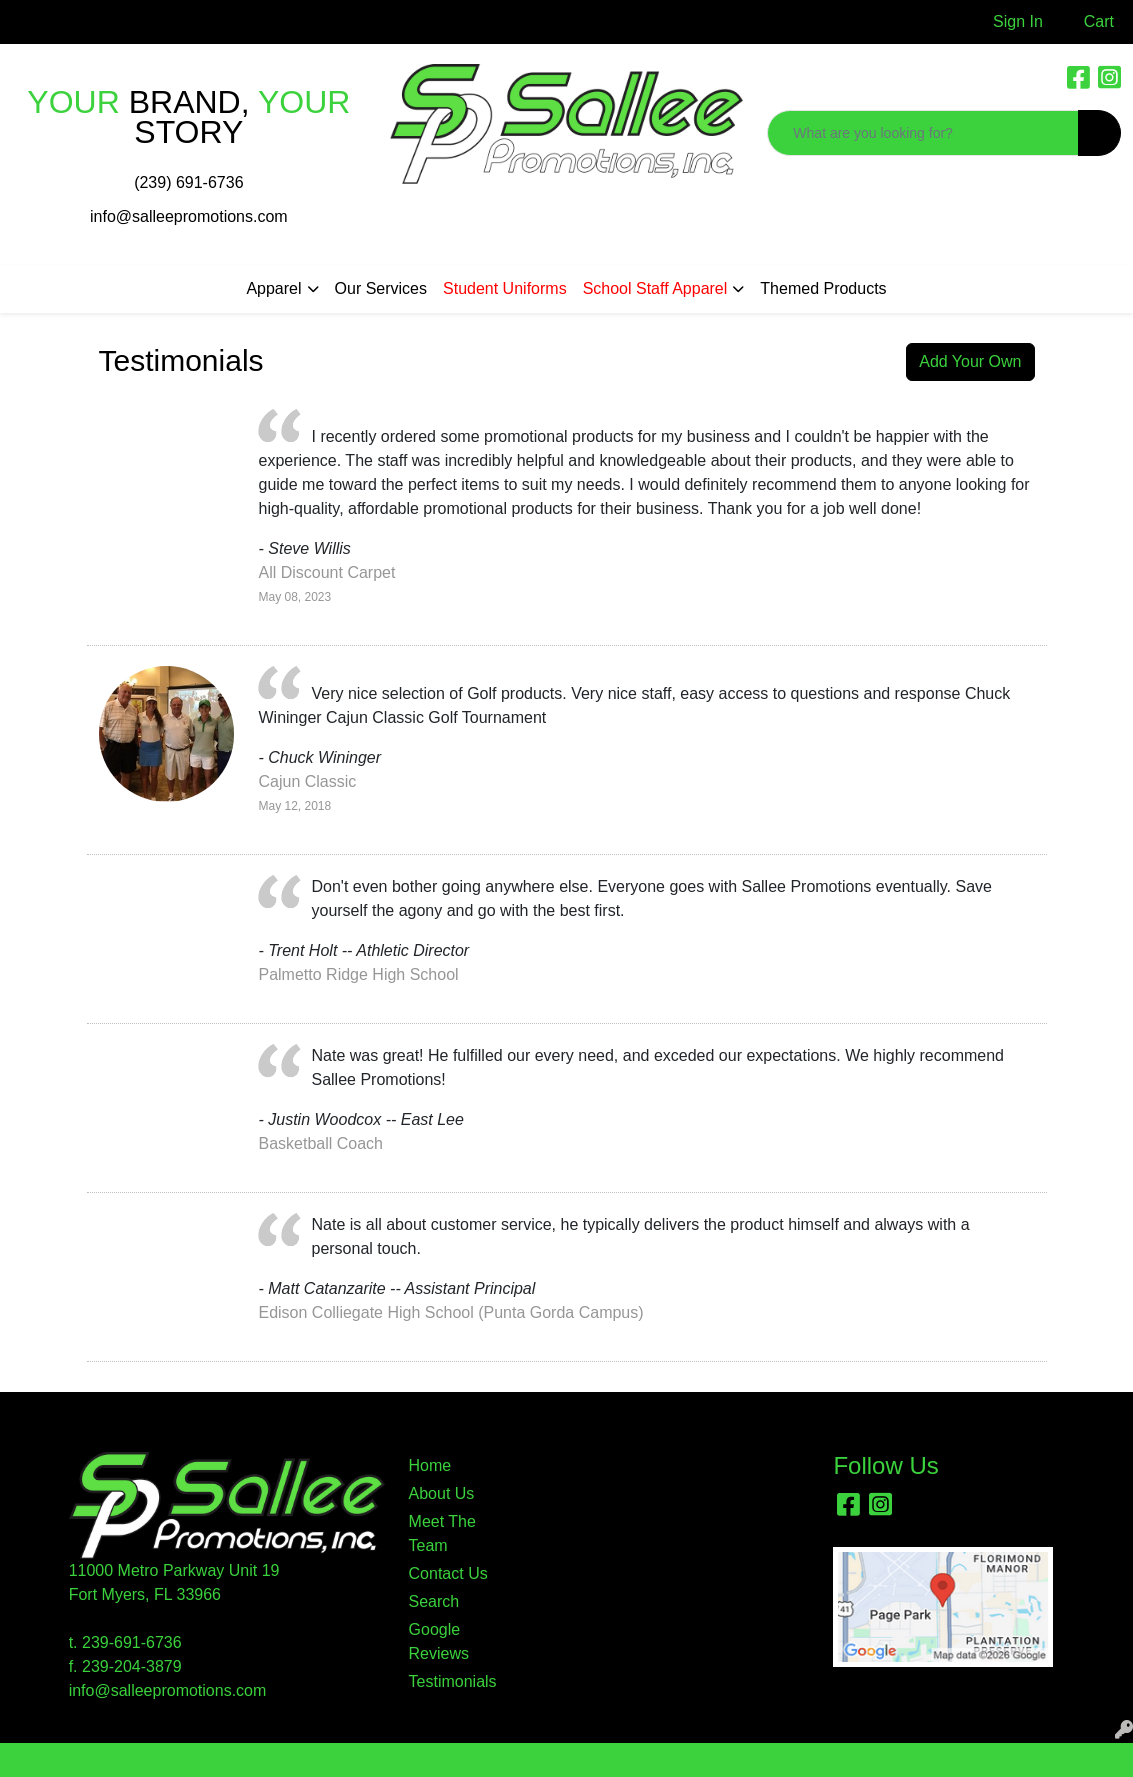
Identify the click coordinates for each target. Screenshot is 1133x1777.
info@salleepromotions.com (189, 216)
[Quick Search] (923, 133)
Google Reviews (439, 1641)
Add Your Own (970, 361)
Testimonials (450, 1681)
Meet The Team (442, 1533)
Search (434, 1601)
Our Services (381, 288)
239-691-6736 (132, 1642)
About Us (442, 1493)
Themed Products (823, 288)
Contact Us (448, 1573)
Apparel (273, 288)
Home (430, 1465)
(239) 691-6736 (188, 182)
